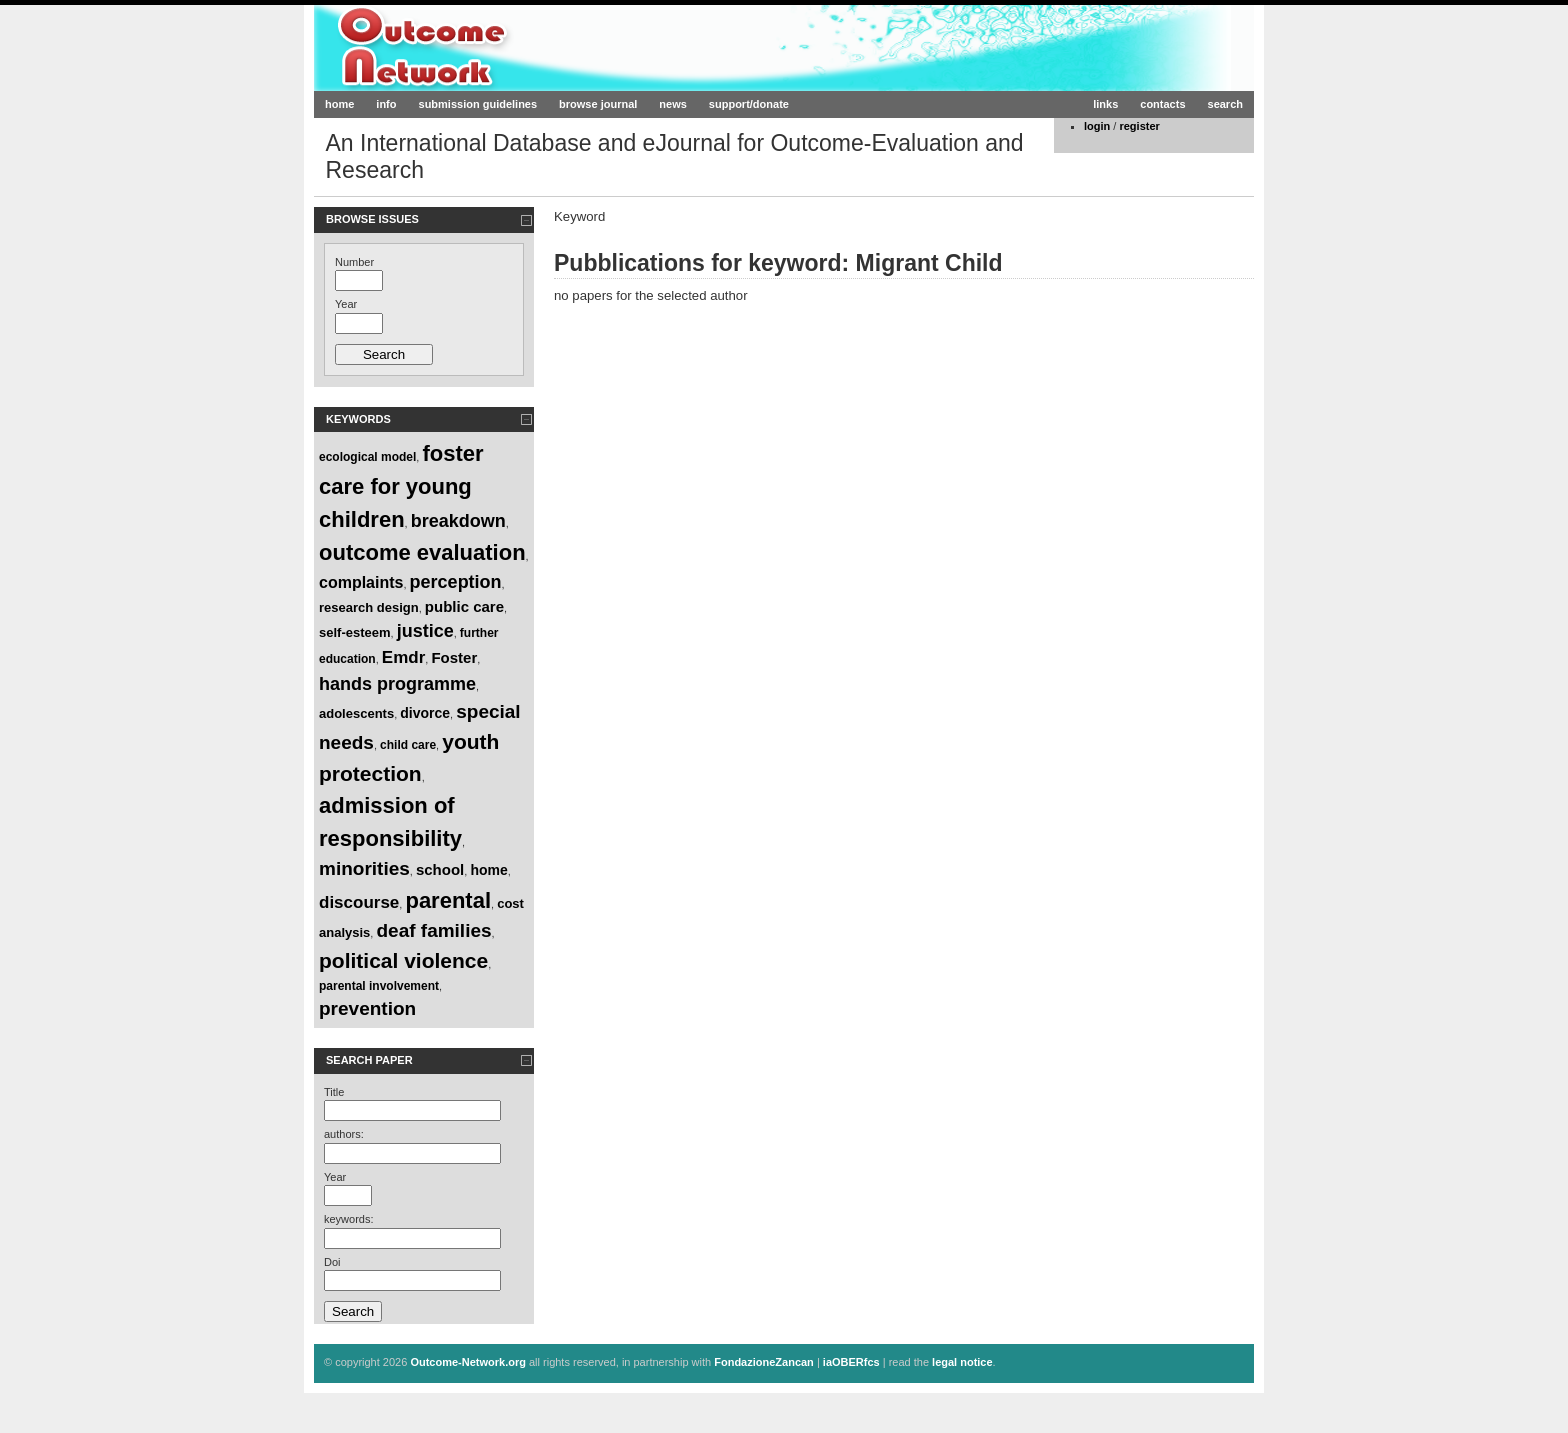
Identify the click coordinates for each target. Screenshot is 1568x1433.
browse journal (598, 104)
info (386, 104)
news (673, 104)
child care (408, 745)
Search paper (369, 1060)
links (1105, 104)
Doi (332, 1262)
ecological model (367, 457)
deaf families (433, 930)
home (339, 104)
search (1225, 104)
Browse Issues (372, 219)
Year (346, 304)
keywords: (349, 1219)
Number (354, 262)
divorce (425, 713)
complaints (361, 582)
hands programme (397, 684)
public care (464, 606)
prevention (367, 1008)
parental (448, 900)
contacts (1162, 104)
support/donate (749, 104)
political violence (403, 960)
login (1097, 126)
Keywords (358, 419)
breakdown (458, 521)
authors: (344, 1134)
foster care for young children (401, 486)
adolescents (356, 713)
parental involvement (379, 986)
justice (425, 631)
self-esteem (355, 632)
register (1139, 126)
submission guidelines (478, 104)
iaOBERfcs (851, 1362)
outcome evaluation (422, 552)
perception (456, 582)
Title (334, 1092)
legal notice (962, 1362)
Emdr (403, 657)
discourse (359, 902)
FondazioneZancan (764, 1362)
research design (369, 607)
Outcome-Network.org (508, 47)
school (440, 869)
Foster (454, 657)
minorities (364, 868)
